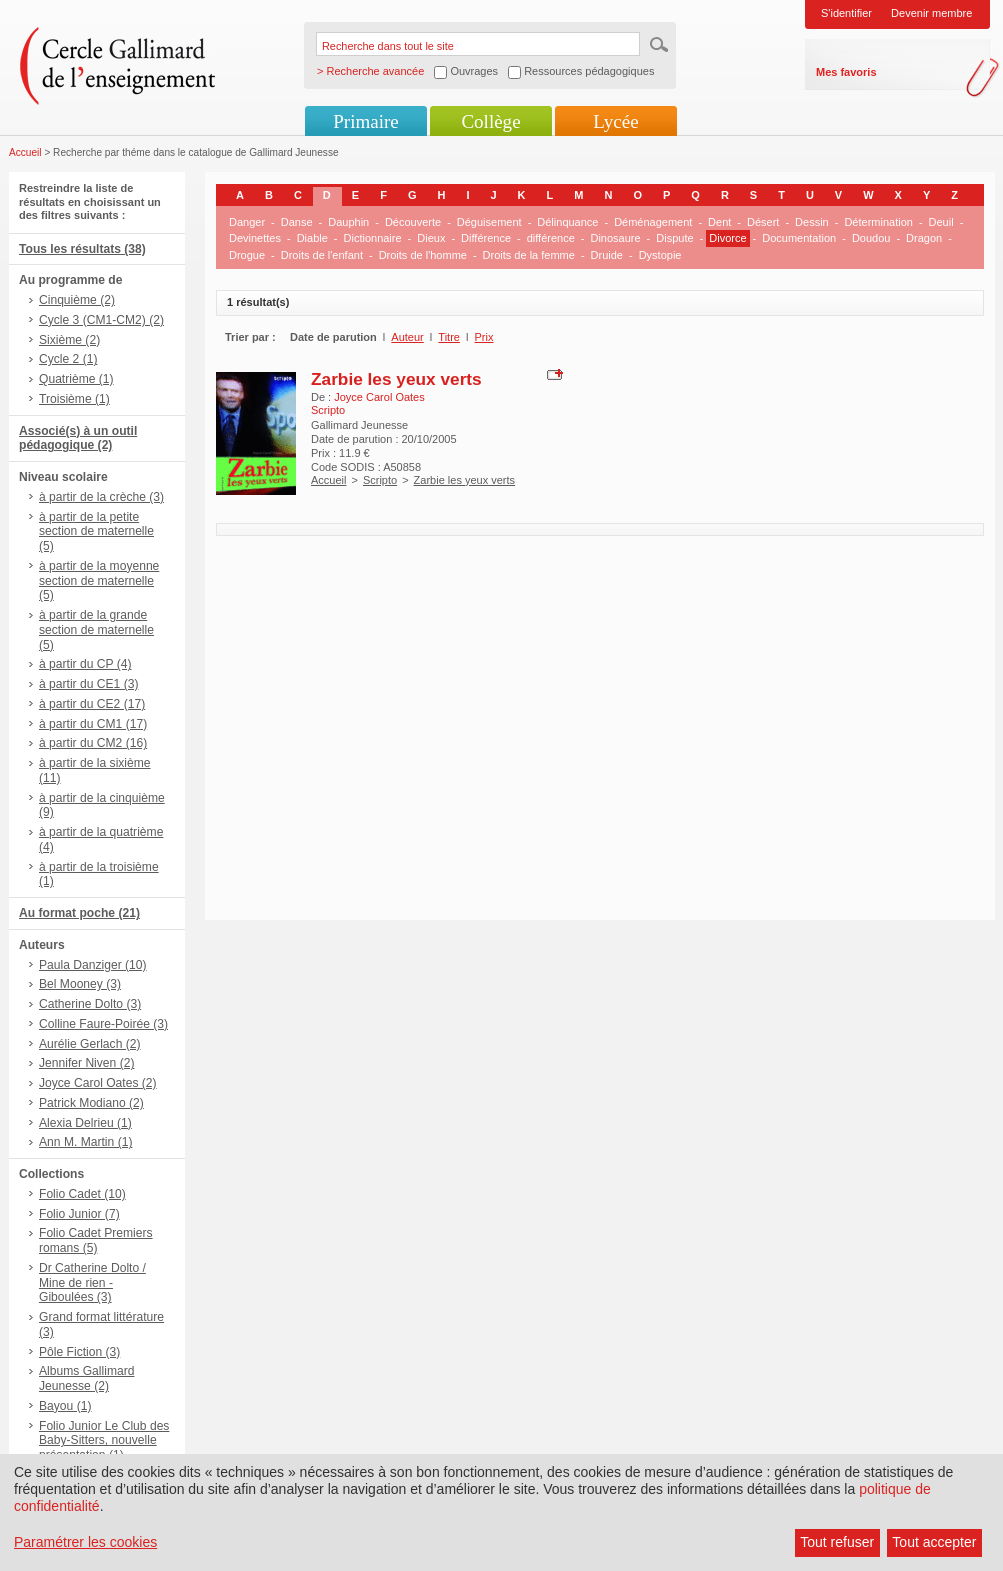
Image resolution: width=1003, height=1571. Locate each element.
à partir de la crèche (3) (101, 497)
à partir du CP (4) (85, 664)
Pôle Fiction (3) (79, 1352)
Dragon (924, 238)
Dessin (812, 222)
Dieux (431, 238)
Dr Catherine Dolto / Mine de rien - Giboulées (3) (92, 1283)
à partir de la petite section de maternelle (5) (96, 532)
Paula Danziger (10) (93, 965)
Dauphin (348, 222)
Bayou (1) (65, 1406)
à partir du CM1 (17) (93, 724)
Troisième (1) (74, 399)
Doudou (871, 238)
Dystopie (660, 255)
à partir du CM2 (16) (93, 743)
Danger (247, 222)
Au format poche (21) (79, 913)
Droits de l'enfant (322, 255)
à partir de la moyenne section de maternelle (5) (99, 581)
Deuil (941, 222)
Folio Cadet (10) (82, 1194)
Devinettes (255, 238)
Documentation (799, 238)
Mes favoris (846, 72)
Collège (490, 121)
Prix (484, 337)
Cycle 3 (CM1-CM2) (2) (101, 320)
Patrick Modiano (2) (91, 1103)
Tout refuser (837, 1542)
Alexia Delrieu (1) (85, 1123)
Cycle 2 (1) (68, 359)
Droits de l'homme (423, 255)
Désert (763, 222)
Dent (719, 222)
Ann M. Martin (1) (85, 1142)
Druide (607, 255)
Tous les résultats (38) (82, 249)
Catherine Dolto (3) (90, 1004)
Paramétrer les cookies (85, 1542)
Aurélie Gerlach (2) (90, 1044)
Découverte (413, 222)
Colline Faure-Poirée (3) (103, 1024)
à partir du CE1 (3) (88, 684)
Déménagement (653, 222)
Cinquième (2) (77, 300)
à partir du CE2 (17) (92, 704)
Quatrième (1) (76, 379)
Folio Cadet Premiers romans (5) (96, 1240)
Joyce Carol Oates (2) (98, 1083)
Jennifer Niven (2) (86, 1063)
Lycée (615, 121)
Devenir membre (931, 13)
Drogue (247, 255)
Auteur (407, 337)
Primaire (365, 121)
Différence (486, 238)
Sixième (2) (69, 340)
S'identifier (846, 13)
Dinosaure (615, 238)
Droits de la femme (529, 255)
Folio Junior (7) (79, 1214)
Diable (312, 238)
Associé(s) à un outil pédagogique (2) (78, 438)
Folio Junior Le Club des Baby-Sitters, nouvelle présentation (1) (104, 1441)
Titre (449, 337)
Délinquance (567, 222)
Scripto (380, 480)
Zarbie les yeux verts (396, 379)
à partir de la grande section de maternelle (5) (96, 630)
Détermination (878, 222)
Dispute (674, 238)
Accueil (25, 152)
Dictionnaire (373, 238)
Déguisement (489, 222)
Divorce (727, 238)
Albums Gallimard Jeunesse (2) (86, 1378)
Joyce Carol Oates (379, 397)
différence (551, 238)
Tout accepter (934, 1542)
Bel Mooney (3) (80, 984)
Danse (297, 222)
